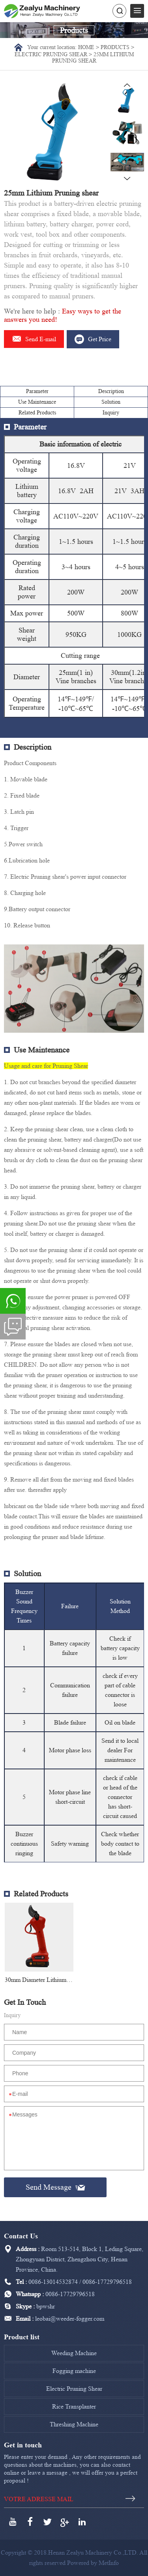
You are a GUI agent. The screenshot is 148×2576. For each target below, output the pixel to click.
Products (115, 47)
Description (111, 391)
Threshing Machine (74, 2424)
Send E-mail (34, 339)
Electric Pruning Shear (51, 54)
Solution (110, 402)
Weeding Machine (74, 2353)
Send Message (55, 2187)
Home (86, 47)
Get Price (93, 339)
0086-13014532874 (53, 2281)
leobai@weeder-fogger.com (69, 2318)
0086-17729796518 (107, 2281)
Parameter (37, 391)
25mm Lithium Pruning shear (93, 57)
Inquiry (111, 413)
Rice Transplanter (74, 2406)
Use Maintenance (37, 402)
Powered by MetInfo (93, 2562)
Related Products (37, 413)
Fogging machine (74, 2370)
